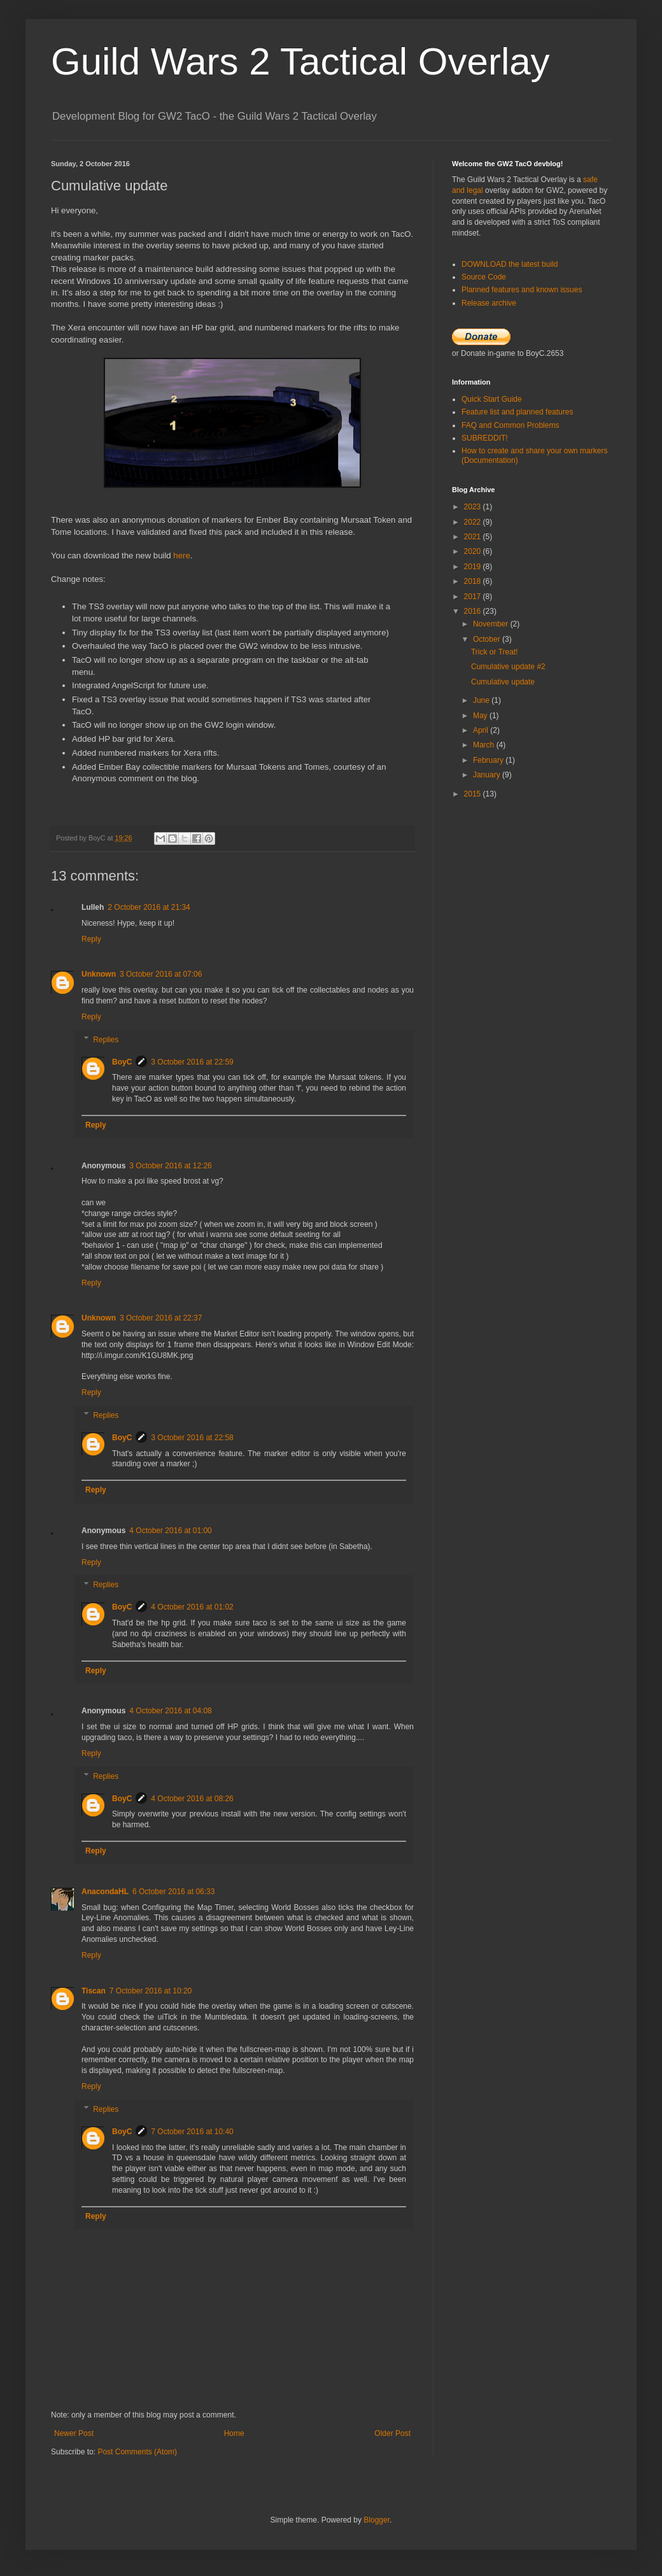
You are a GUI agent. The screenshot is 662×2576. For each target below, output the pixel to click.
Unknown (98, 974)
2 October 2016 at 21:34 (149, 907)
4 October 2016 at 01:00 (170, 1530)
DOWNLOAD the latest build (509, 264)
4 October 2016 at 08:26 (192, 1798)
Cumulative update (503, 681)
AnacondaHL (105, 1891)
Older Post (392, 2433)
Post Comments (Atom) (137, 2451)
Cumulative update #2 (508, 666)
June (482, 700)
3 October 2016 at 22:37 (161, 1317)
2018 (473, 581)
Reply (91, 939)
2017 (473, 596)
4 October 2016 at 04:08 (170, 1710)
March (484, 744)
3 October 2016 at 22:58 (192, 1437)
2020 (473, 551)
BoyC (122, 1062)
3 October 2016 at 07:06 (161, 974)
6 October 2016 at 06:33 (173, 1891)
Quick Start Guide (491, 399)
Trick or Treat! (494, 652)
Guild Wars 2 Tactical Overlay (300, 61)
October (487, 639)
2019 (473, 566)
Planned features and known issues (521, 289)
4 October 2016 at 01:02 (192, 1607)
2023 (473, 506)
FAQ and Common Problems (510, 425)
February (489, 760)
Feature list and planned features (517, 411)
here (181, 555)
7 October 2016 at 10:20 (150, 1990)
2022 (473, 522)
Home (234, 2433)
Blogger (376, 2520)
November (492, 623)
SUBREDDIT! (484, 438)
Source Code (483, 276)
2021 (473, 536)
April (481, 730)
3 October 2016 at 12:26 (170, 1165)
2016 (473, 611)
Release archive (488, 303)
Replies (105, 1039)
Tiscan (93, 1990)
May (481, 715)
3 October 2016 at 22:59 (192, 1062)
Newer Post (74, 2433)
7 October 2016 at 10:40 (192, 2131)
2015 (473, 793)
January (487, 774)
